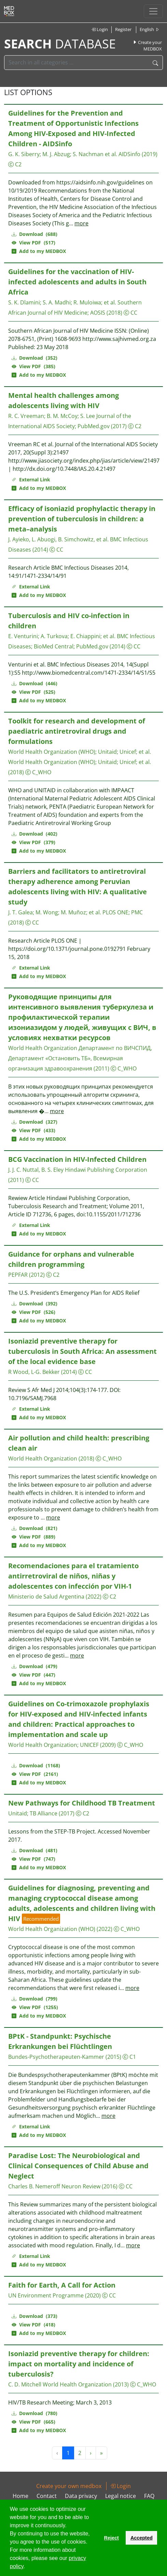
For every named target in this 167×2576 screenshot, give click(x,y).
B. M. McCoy (62, 416)
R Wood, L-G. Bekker (34, 1372)
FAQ (149, 2496)
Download (34, 234)
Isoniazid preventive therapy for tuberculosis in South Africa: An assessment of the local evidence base (82, 1351)
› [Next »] (91, 2453)
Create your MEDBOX (147, 45)
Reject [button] (111, 2538)
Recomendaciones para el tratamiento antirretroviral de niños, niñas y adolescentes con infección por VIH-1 (73, 1576)
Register (123, 29)
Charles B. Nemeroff (34, 2186)
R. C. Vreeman (26, 416)
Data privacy (81, 2496)
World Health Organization (42, 1048)
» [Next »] (101, 2453)
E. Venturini (23, 636)
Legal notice (120, 2496)
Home (20, 2496)
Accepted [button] (141, 2538)
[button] (27, 2567)
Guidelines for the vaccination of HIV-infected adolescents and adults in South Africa (77, 282)
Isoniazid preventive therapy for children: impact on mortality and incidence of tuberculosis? (78, 2364)
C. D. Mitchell (24, 2384)
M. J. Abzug (56, 154)
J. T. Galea (20, 912)
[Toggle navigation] (153, 11)
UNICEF (89, 1745)
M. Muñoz (73, 912)
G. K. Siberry (24, 154)
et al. (110, 302)
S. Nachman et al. (95, 154)
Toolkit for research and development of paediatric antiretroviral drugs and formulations (76, 731)
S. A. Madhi (57, 302)
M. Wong (47, 912)
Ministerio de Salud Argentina (46, 1596)
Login (99, 29)
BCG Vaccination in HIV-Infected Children (77, 1159)
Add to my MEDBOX (39, 251)
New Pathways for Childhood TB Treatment (81, 1803)
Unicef (128, 751)
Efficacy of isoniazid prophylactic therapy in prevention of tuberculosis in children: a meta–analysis (81, 519)
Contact (47, 2496)
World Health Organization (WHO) (51, 751)
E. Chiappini (85, 636)
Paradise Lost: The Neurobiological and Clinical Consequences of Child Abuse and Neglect (78, 2166)
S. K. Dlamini (24, 302)
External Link (31, 479)
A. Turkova (54, 636)
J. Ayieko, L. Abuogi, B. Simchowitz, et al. (58, 539)
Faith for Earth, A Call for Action (61, 2285)
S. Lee (87, 416)
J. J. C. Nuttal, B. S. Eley (36, 1169)
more (81, 223)
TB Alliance (43, 1813)
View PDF (33, 242)
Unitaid (107, 751)
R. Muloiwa (87, 302)
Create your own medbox (68, 2486)
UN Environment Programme (46, 2295)
